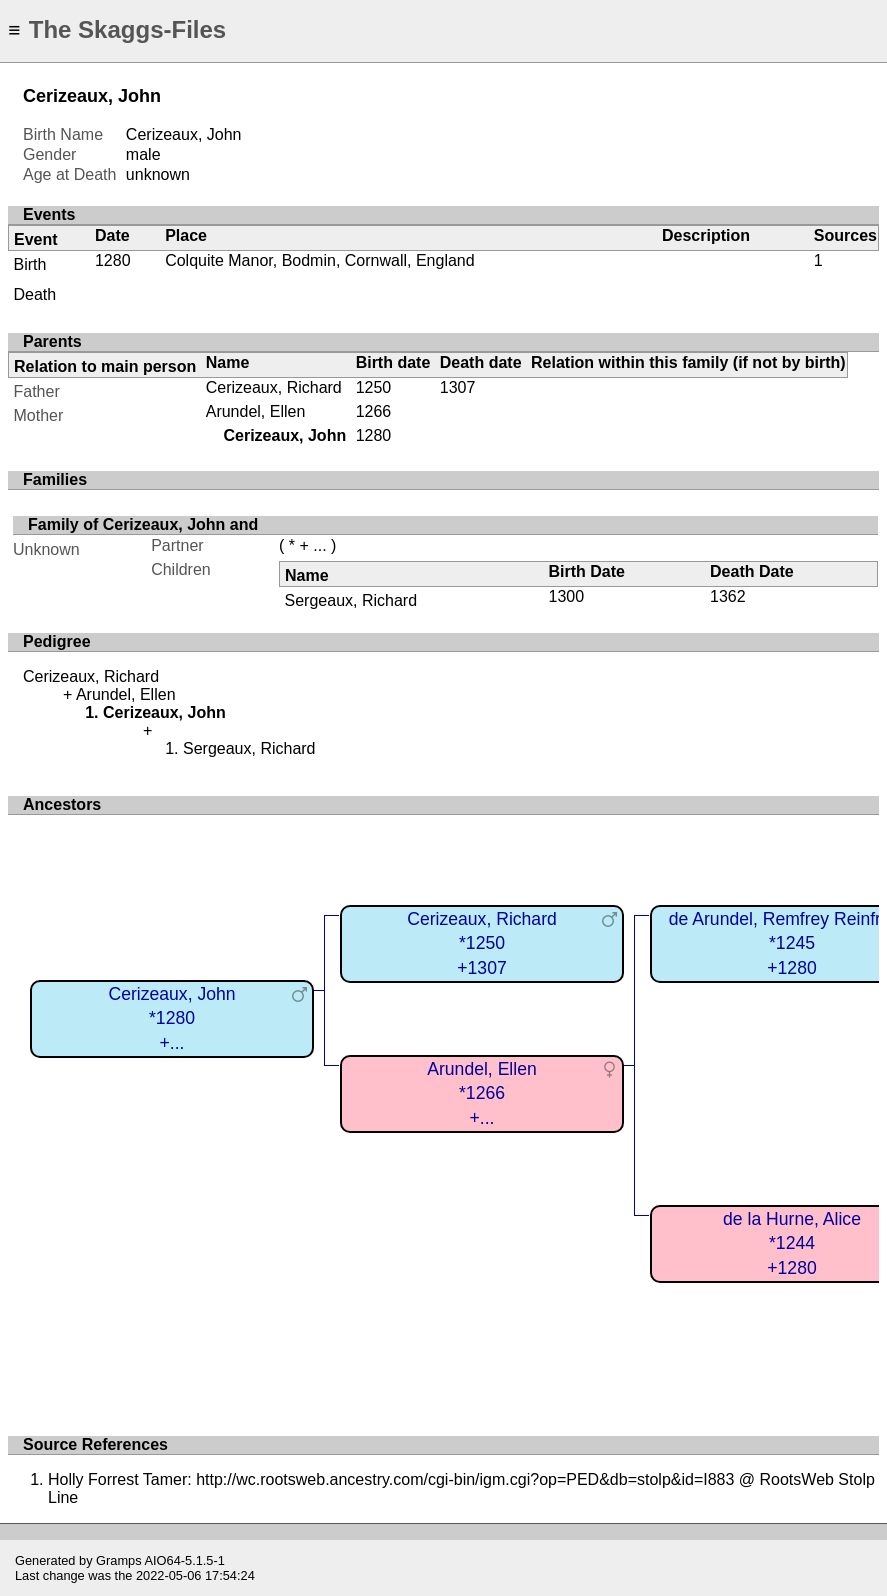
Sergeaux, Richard (351, 600)
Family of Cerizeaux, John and (143, 524)
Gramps (119, 1560)
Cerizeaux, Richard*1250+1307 (482, 943)
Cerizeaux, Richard (274, 387)
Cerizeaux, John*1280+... (171, 1018)
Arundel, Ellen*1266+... (482, 1093)
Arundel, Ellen (256, 411)
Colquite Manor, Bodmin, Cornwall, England (320, 260)
